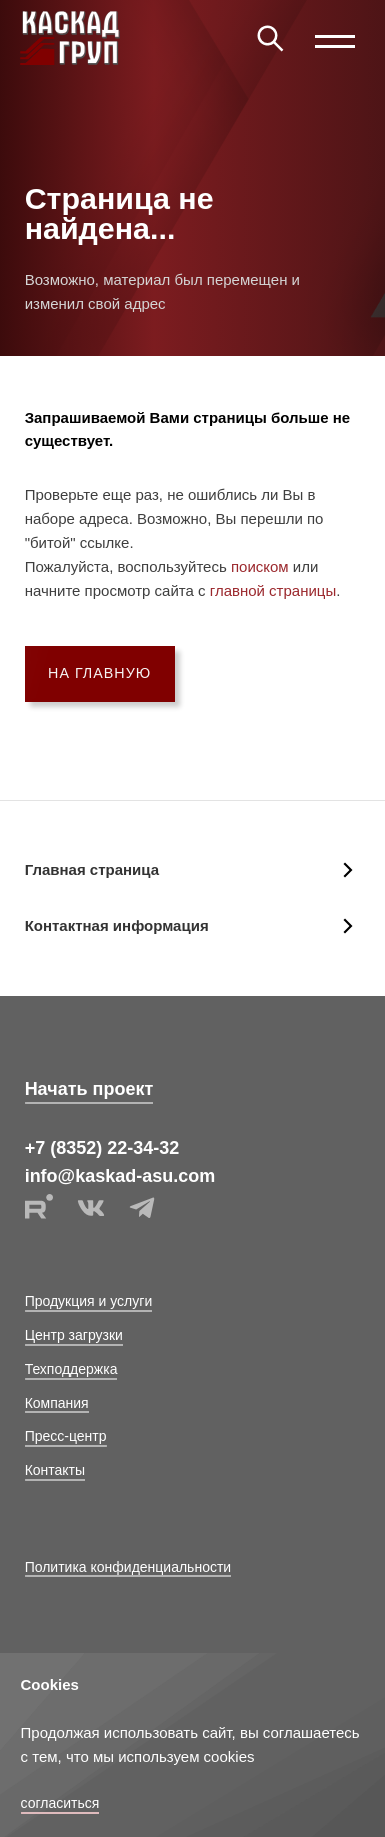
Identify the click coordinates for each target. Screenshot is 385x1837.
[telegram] (142, 1217)
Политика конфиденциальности (128, 1567)
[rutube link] (41, 1217)
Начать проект (89, 1089)
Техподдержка (71, 1369)
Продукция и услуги (89, 1301)
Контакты (55, 1470)
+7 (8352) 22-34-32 (102, 1148)
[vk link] (93, 1217)
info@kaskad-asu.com (120, 1176)
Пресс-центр (66, 1436)
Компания (57, 1403)
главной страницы (273, 590)
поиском (260, 566)
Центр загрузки (74, 1335)
